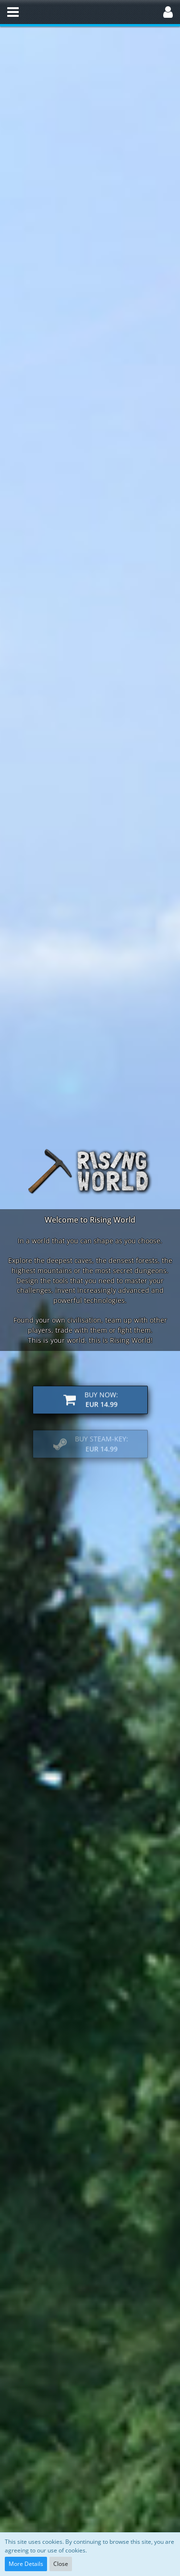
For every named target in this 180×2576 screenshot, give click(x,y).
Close (60, 2564)
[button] (13, 12)
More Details (26, 2564)
